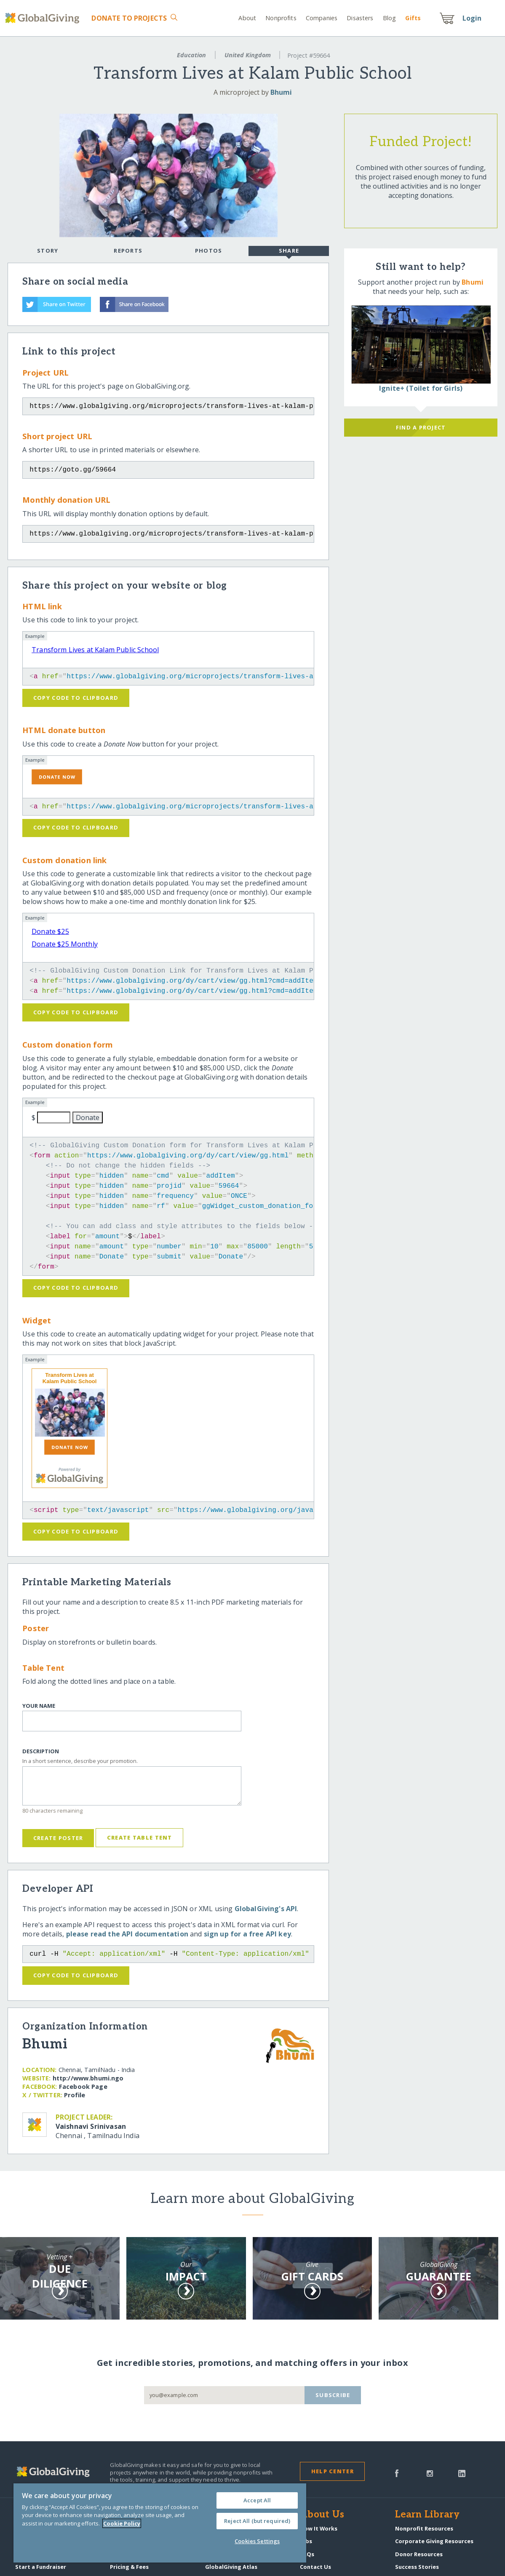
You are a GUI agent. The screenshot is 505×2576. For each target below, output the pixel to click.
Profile (74, 2095)
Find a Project (421, 427)
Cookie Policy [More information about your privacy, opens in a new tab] (121, 2523)
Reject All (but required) (257, 2521)
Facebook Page (83, 2087)
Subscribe (332, 2395)
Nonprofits (280, 18)
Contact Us (315, 2567)
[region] (159, 2523)
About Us (322, 2514)
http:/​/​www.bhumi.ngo (88, 2078)
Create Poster (58, 1838)
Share (289, 251)
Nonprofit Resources (424, 2528)
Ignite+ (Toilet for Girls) (420, 388)
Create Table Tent (139, 1837)
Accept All (257, 2500)
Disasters (360, 18)
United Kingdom (248, 55)
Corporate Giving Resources (434, 2541)
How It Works (318, 2528)
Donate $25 (50, 931)
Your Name (38, 1705)
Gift (413, 18)
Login (472, 18)
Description (40, 1751)
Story (47, 250)
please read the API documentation (127, 1934)
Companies (321, 18)
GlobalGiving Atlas (231, 2567)
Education (191, 55)
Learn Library (427, 2514)
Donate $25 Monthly (65, 944)
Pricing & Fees (129, 2567)
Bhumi (281, 92)
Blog (389, 18)
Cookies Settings (257, 2541)
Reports (128, 250)
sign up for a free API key (247, 1934)
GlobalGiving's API (266, 1908)
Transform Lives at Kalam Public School (95, 649)
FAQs (307, 2554)
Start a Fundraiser (40, 2567)
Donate (129, 18)
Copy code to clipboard (75, 697)
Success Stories (417, 2567)
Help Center (332, 2471)
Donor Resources (419, 2554)
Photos (208, 250)
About (247, 18)
